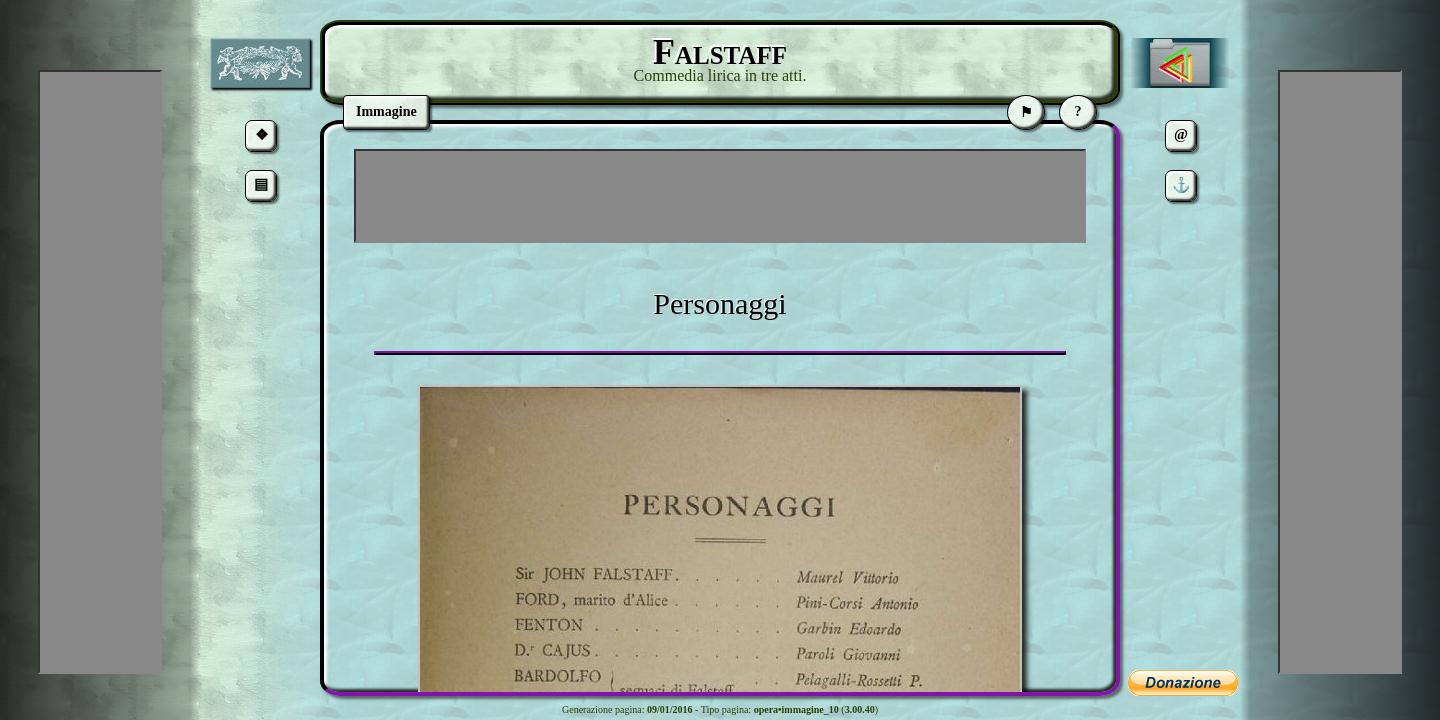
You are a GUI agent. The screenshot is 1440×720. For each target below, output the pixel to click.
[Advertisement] (720, 196)
